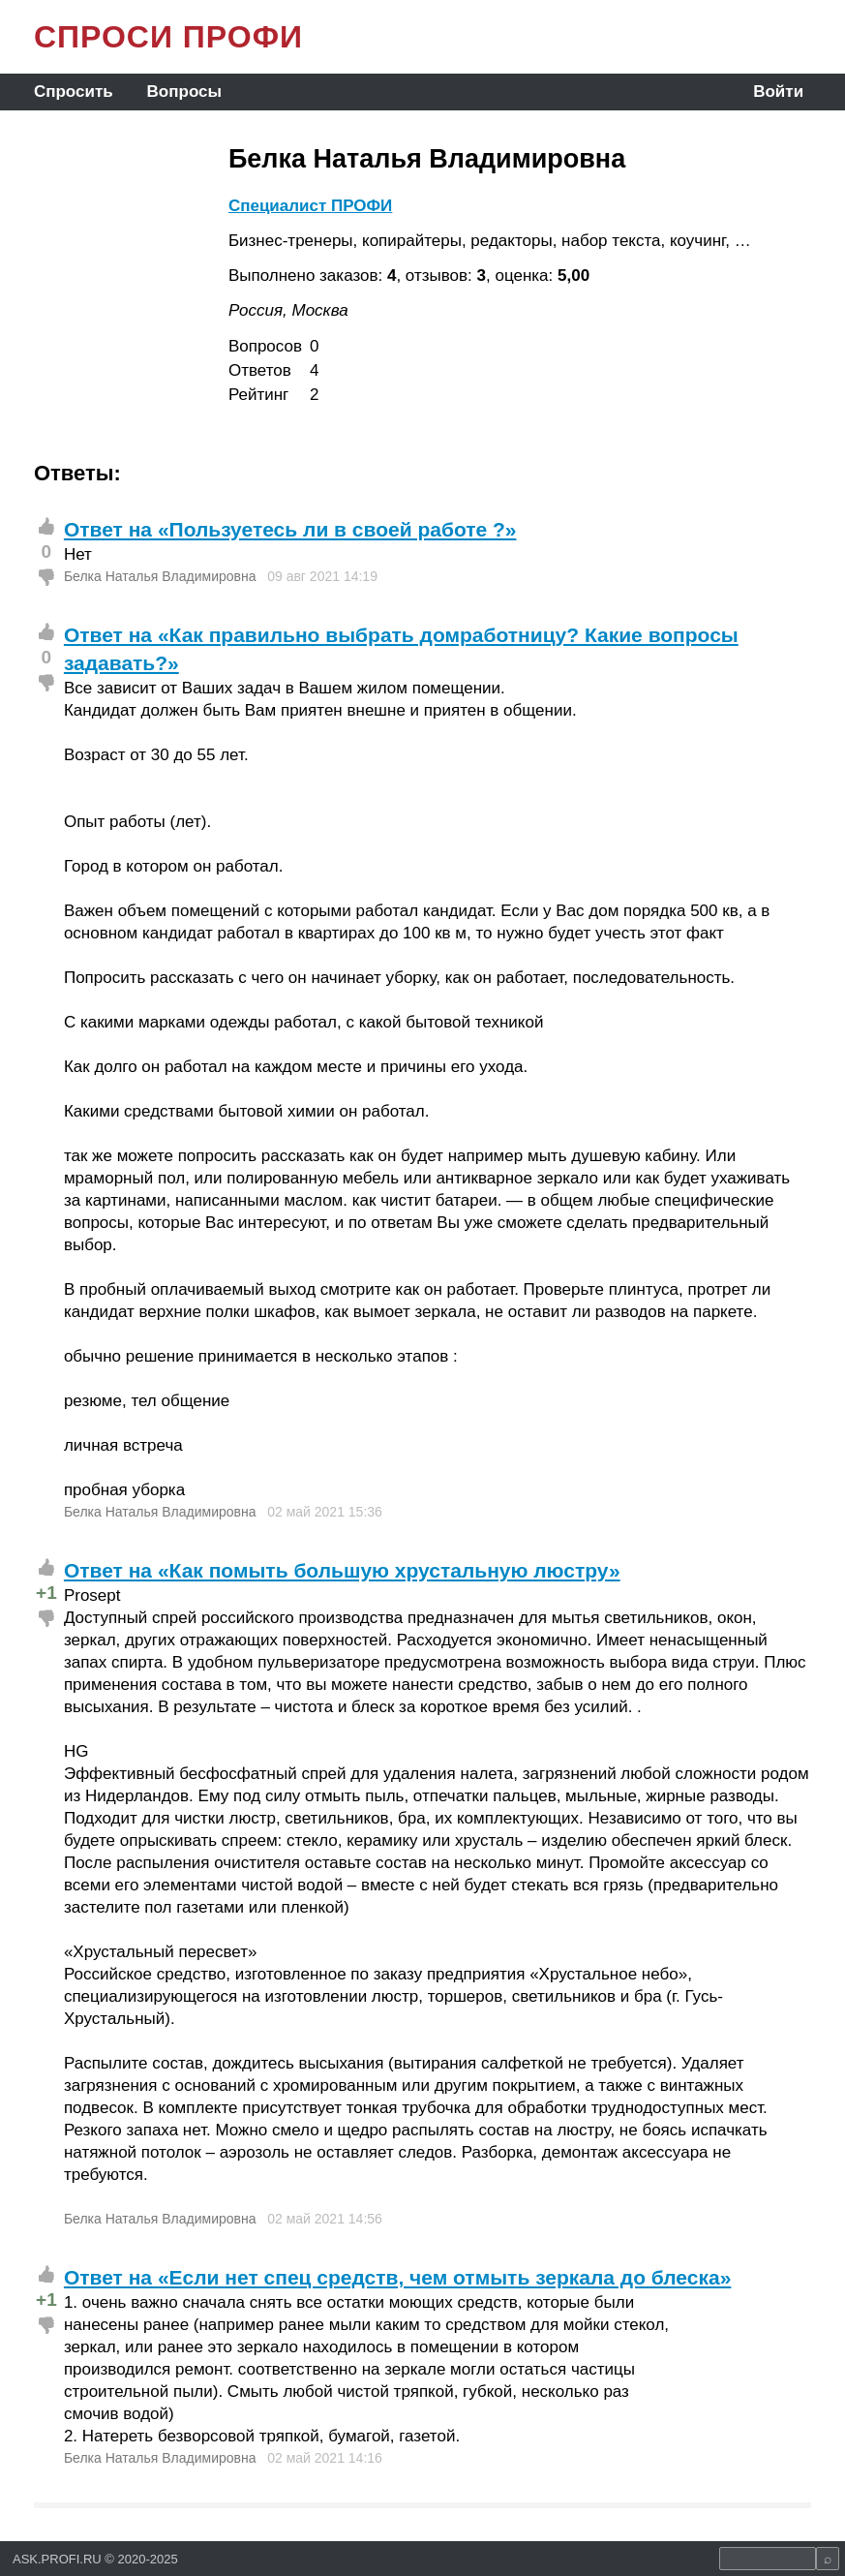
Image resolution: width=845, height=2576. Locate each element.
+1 (46, 1592)
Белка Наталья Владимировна (160, 576)
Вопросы (184, 91)
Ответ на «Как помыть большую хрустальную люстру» (342, 1570)
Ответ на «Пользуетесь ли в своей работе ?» (290, 529)
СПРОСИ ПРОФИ (168, 36)
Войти (778, 91)
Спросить (73, 91)
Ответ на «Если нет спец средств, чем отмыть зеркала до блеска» (397, 2277)
